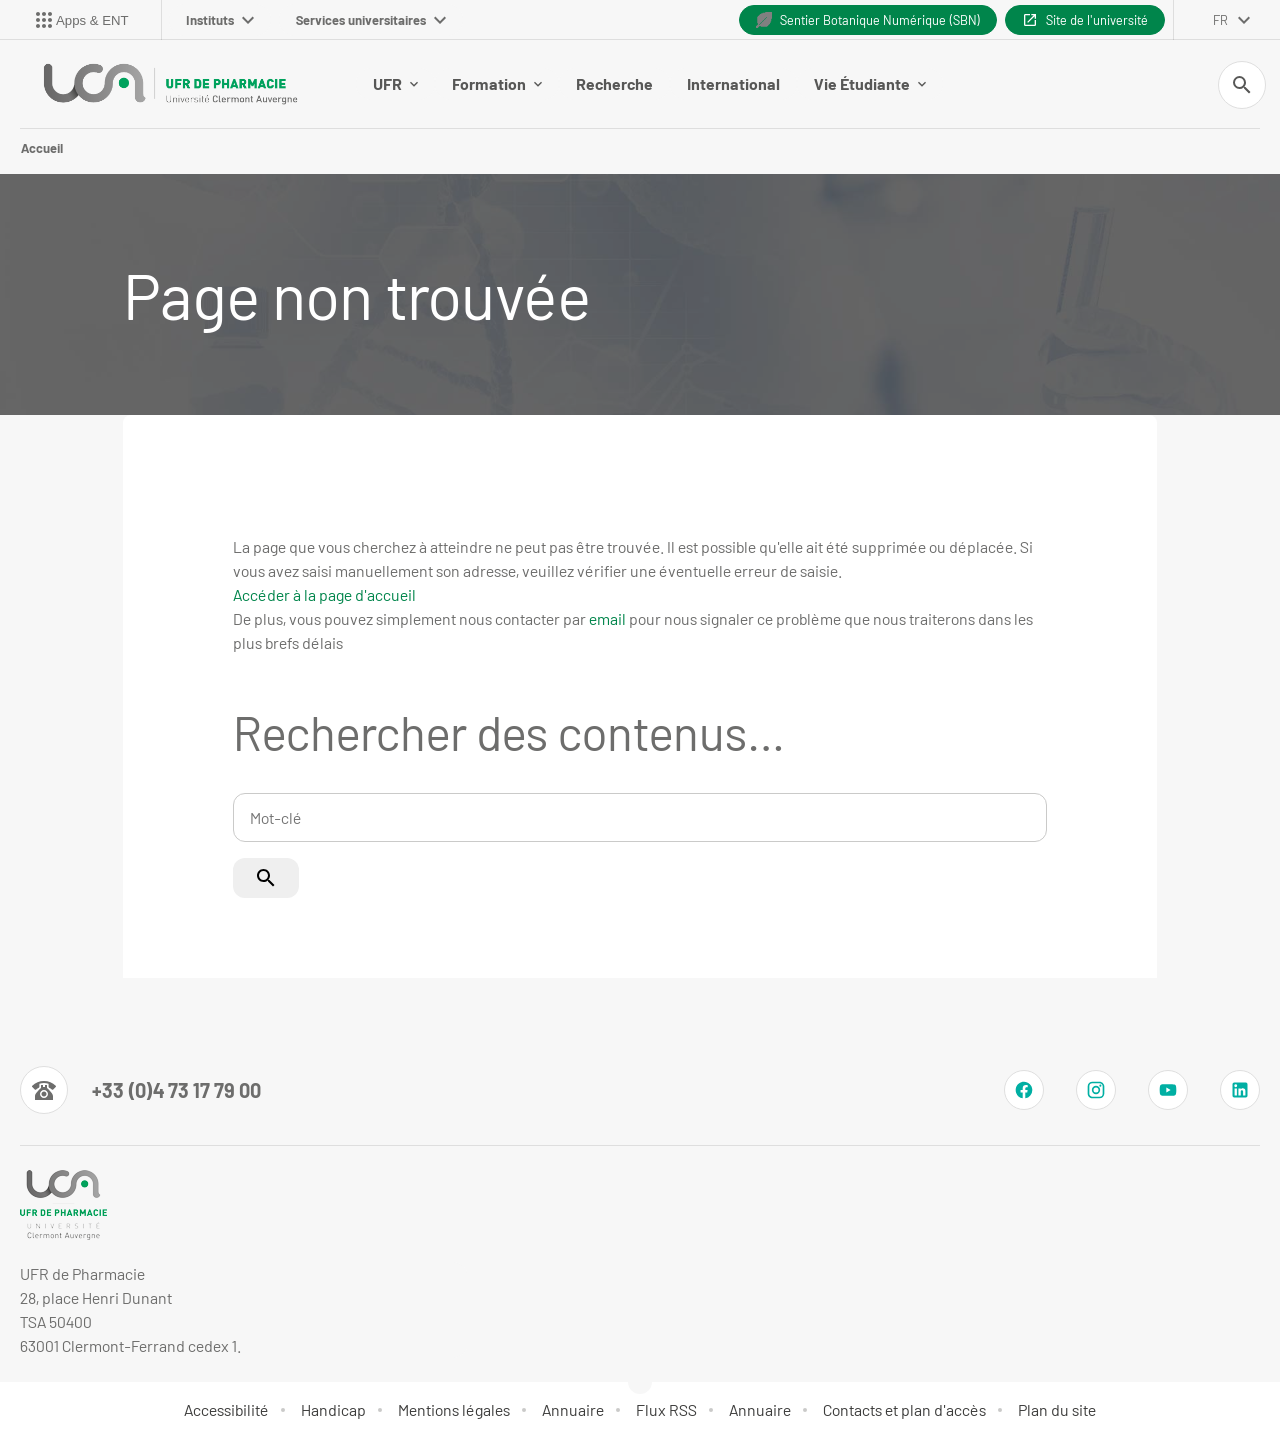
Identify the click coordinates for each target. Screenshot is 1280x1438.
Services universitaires (371, 20)
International (733, 83)
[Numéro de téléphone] (140, 1090)
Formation (497, 83)
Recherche (614, 83)
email (607, 618)
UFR (395, 83)
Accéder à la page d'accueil (324, 594)
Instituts (220, 20)
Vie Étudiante (870, 83)
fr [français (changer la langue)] (1220, 20)
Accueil (42, 148)
